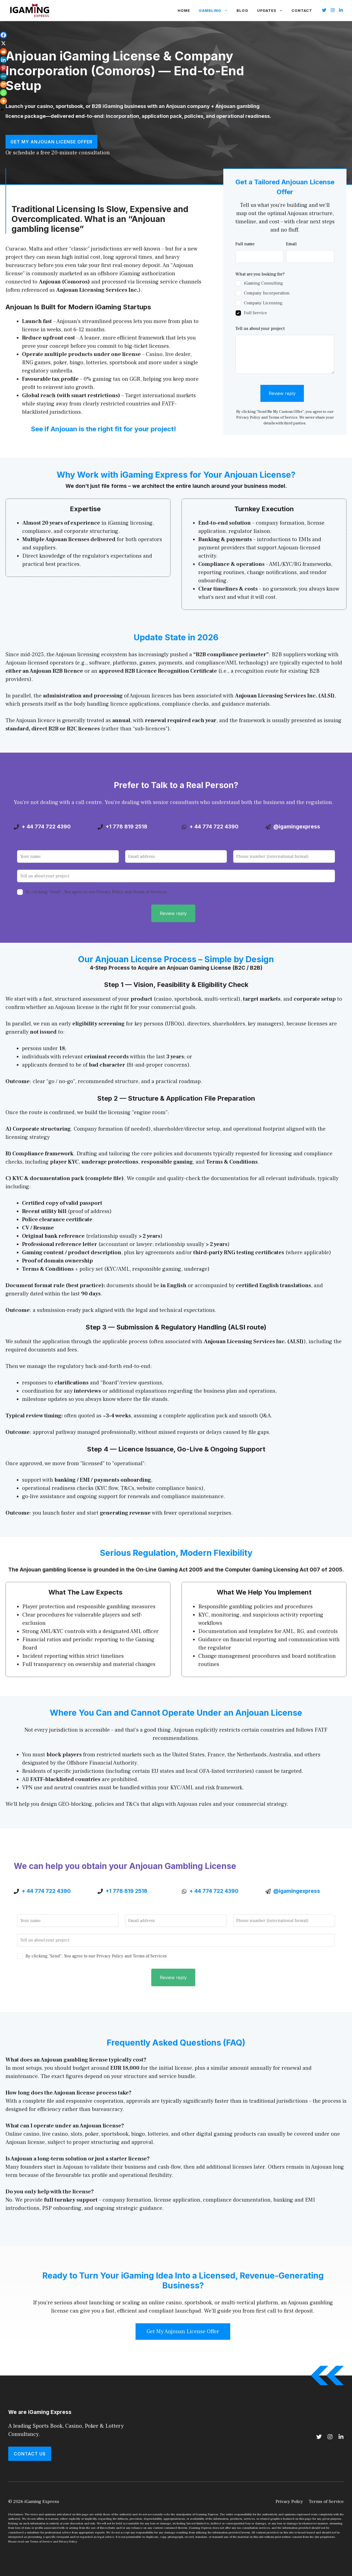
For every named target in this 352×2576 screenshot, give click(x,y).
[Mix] (3, 84)
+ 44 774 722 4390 (46, 827)
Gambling (215, 10)
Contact (302, 10)
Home (184, 10)
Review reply (282, 393)
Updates (272, 10)
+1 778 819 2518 (126, 827)
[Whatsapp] (3, 92)
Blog (242, 10)
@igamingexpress (296, 827)
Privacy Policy (289, 2502)
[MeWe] (3, 76)
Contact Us (30, 2454)
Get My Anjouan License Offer (51, 141)
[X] (3, 43)
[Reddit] (3, 51)
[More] (3, 101)
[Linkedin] (3, 59)
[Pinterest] (3, 68)
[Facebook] (3, 35)
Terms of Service (326, 2502)
